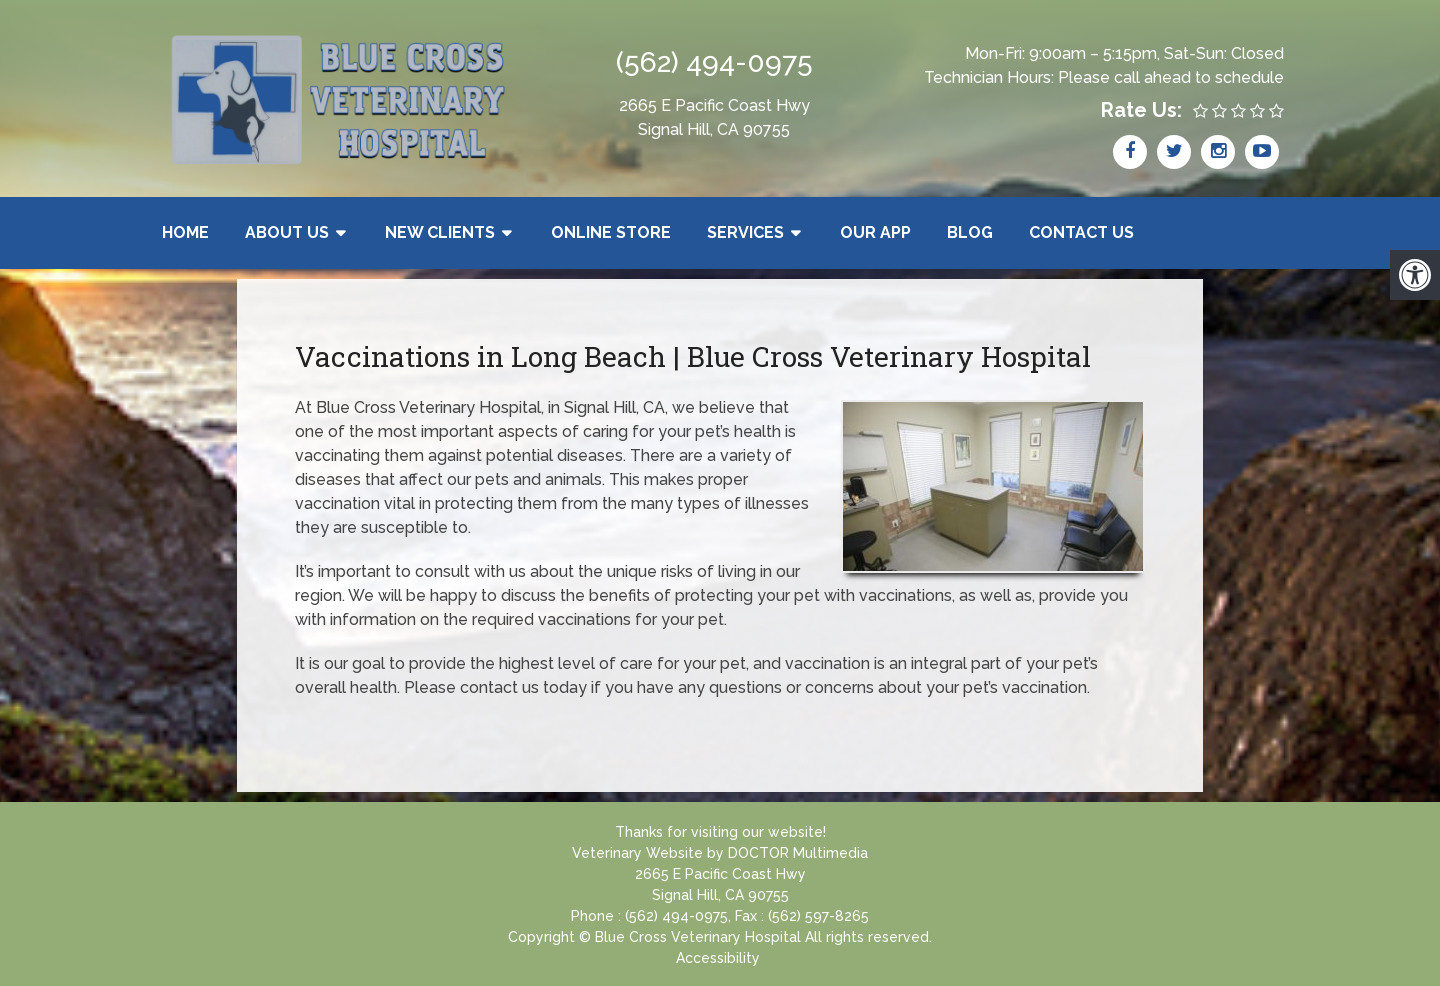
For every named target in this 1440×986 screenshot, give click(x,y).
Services (745, 232)
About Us (287, 232)
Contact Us (1081, 232)
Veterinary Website (637, 853)
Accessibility (718, 958)
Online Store (611, 232)
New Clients (440, 232)
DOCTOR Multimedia (798, 853)
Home (185, 232)
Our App (875, 232)
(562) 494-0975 (714, 62)
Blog (970, 232)
